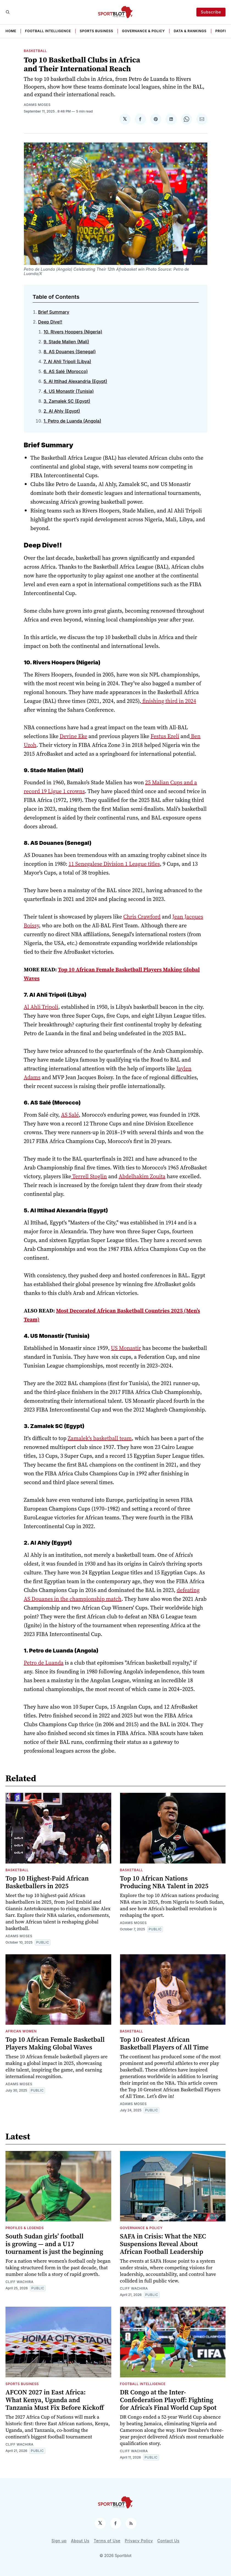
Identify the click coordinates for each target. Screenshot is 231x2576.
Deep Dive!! (50, 322)
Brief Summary (53, 312)
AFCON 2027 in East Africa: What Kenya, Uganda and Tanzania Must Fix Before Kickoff (54, 2400)
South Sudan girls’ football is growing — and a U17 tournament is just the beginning (54, 2244)
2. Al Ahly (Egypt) (62, 411)
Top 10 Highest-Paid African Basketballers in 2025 (47, 1882)
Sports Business (96, 31)
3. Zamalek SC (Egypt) (67, 401)
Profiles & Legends (24, 2228)
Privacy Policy (139, 2540)
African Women (21, 2031)
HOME (10, 31)
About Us (80, 2540)
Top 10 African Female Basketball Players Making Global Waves (55, 2043)
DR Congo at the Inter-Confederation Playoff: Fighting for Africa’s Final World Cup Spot (168, 2400)
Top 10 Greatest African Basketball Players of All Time (164, 2043)
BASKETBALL (35, 51)
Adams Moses (37, 105)
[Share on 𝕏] (124, 119)
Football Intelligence (48, 31)
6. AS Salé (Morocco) (66, 371)
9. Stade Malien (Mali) (66, 341)
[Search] (7, 12)
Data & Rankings (190, 31)
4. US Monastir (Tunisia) (69, 391)
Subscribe (211, 12)
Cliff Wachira (19, 2282)
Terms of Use (107, 2540)
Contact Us (168, 2540)
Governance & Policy (143, 31)
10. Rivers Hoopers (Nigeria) (73, 332)
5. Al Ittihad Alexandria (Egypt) (75, 381)
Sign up (59, 2540)
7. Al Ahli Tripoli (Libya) (67, 361)
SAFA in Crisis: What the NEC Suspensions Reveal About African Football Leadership (163, 2244)
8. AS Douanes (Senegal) (70, 351)
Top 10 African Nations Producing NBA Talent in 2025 (164, 1882)
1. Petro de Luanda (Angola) (72, 421)
